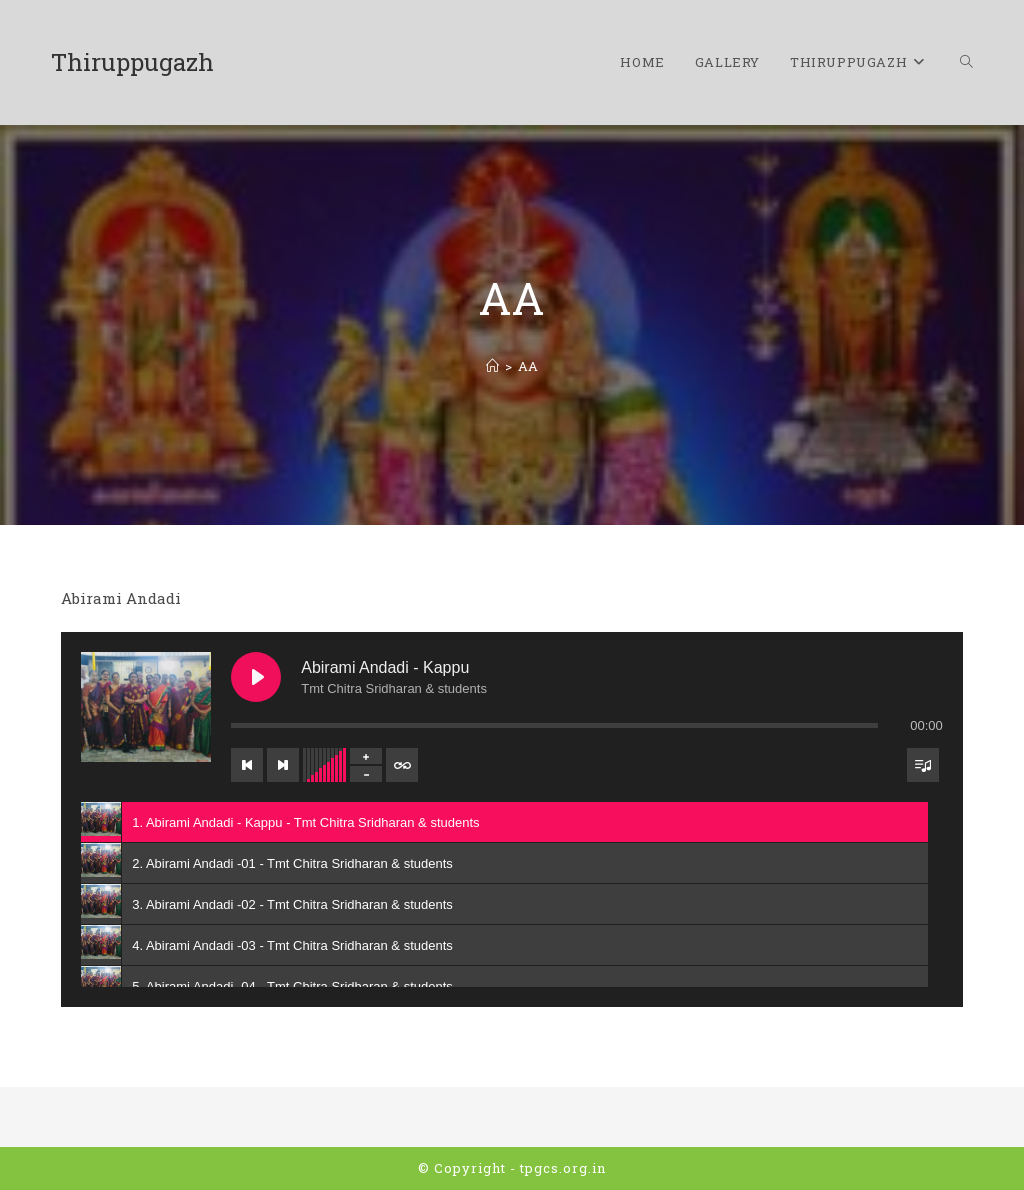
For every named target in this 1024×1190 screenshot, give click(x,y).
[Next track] (283, 765)
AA (528, 366)
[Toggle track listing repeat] (402, 765)
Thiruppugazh (132, 62)
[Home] (492, 366)
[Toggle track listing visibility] (923, 765)
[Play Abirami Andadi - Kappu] (256, 677)
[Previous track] (247, 765)
